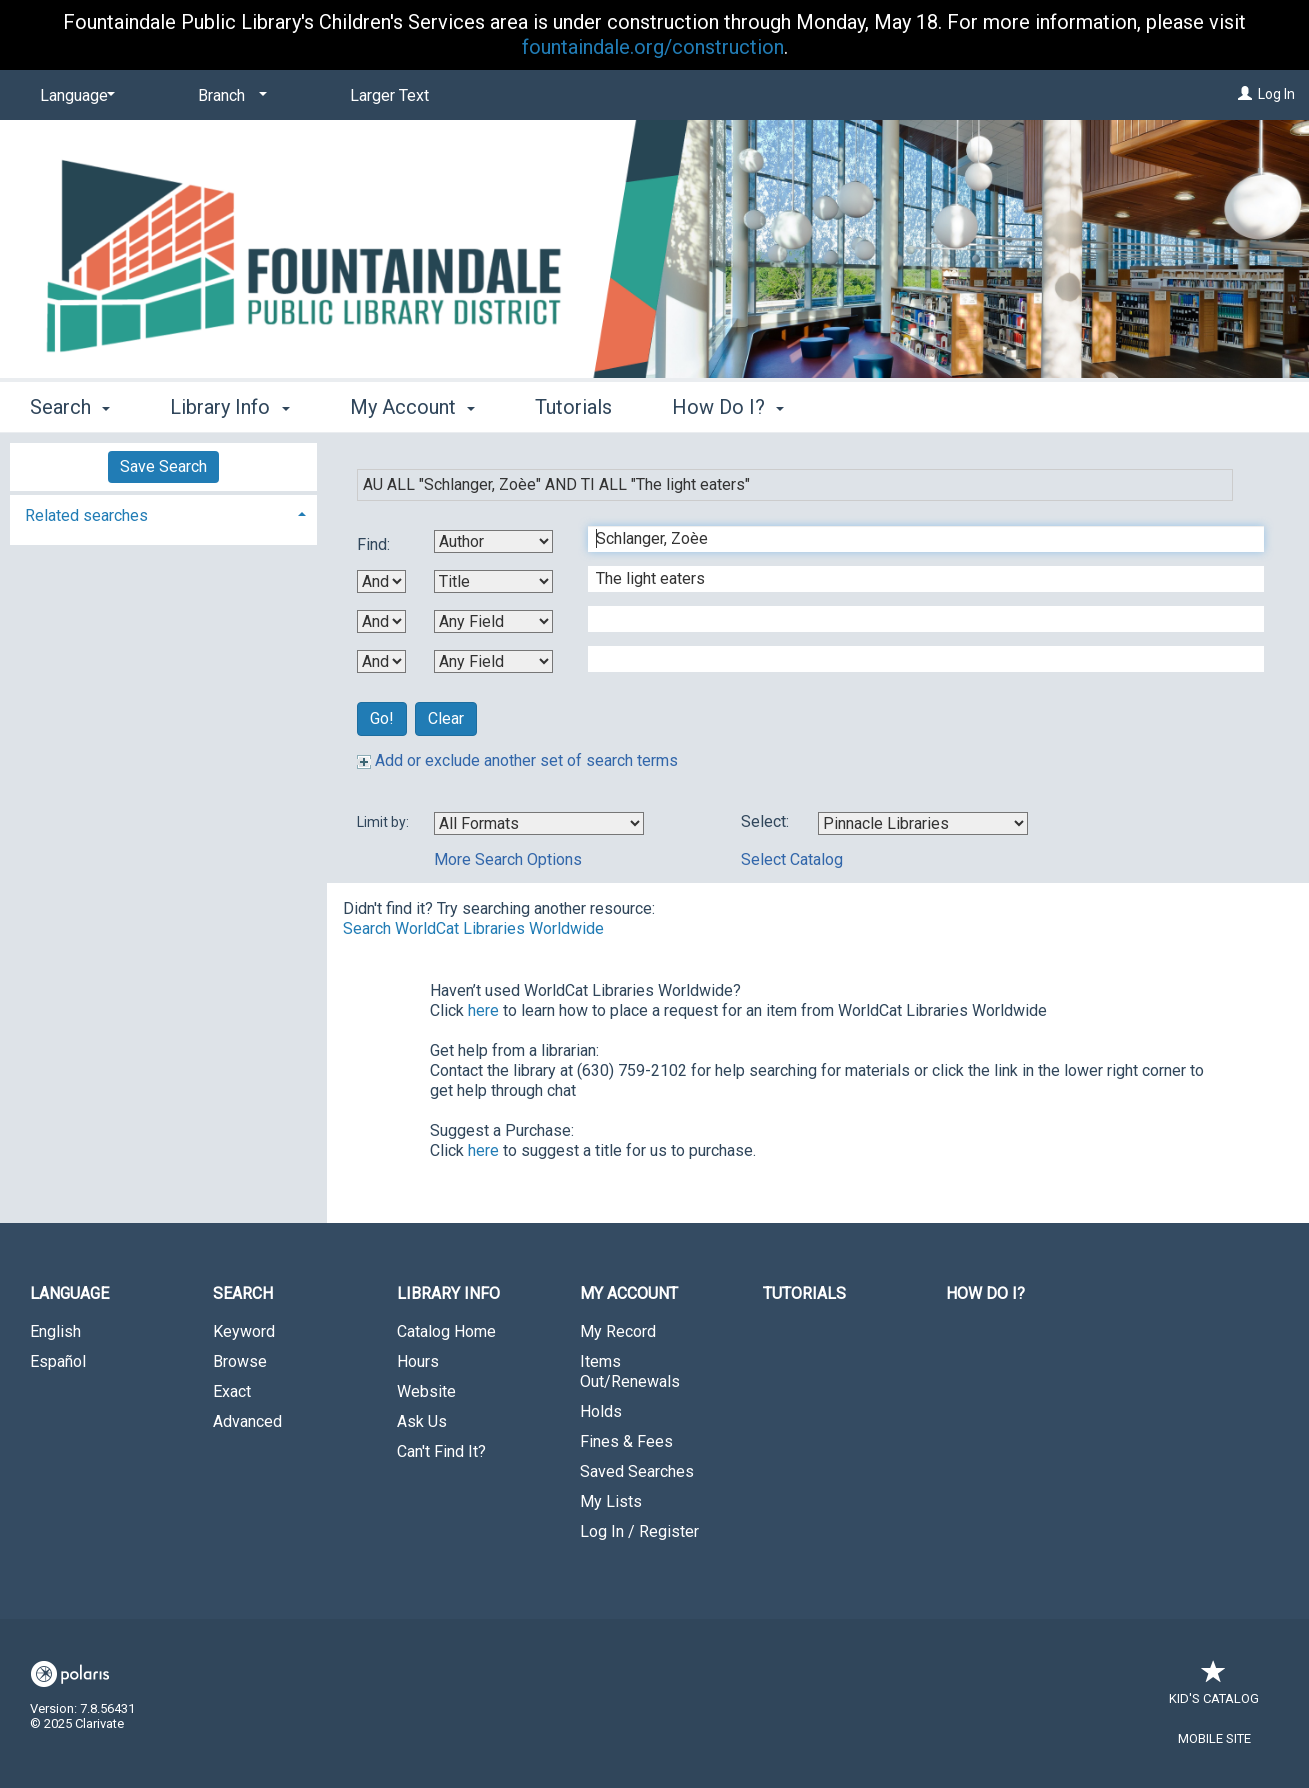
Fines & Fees (626, 1441)
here (483, 1010)
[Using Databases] (923, 823)
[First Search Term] (915, 539)
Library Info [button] (229, 407)
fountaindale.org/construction (653, 47)
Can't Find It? (441, 1451)
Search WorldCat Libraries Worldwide (473, 928)
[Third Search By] (493, 621)
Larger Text (389, 95)
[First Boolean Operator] (381, 581)
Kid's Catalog (1214, 1688)
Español (58, 1361)
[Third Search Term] (915, 619)
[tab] (163, 513)
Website (426, 1391)
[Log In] (1245, 94)
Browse (240, 1361)
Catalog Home (446, 1331)
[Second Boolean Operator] (381, 621)
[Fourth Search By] (493, 661)
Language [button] (69, 1293)
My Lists (611, 1501)
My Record (618, 1331)
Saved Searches (637, 1471)
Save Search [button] (163, 466)
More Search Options (508, 859)
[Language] (74, 96)
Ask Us (422, 1421)
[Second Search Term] (915, 579)
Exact (232, 1391)
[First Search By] (493, 541)
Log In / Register (639, 1531)
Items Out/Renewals (630, 1371)
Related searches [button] (86, 515)
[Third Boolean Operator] (381, 661)
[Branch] (229, 96)
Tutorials (573, 407)
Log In (1276, 94)
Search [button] (70, 407)
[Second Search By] (493, 581)
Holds (601, 1411)
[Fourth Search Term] (915, 659)
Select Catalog (792, 859)
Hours (418, 1361)
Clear (446, 718)
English (55, 1331)
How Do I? (985, 1293)
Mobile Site (1214, 1738)
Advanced (247, 1421)
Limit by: (384, 822)
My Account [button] (412, 407)
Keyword (244, 1331)
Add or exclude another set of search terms (517, 760)
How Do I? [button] (728, 407)
